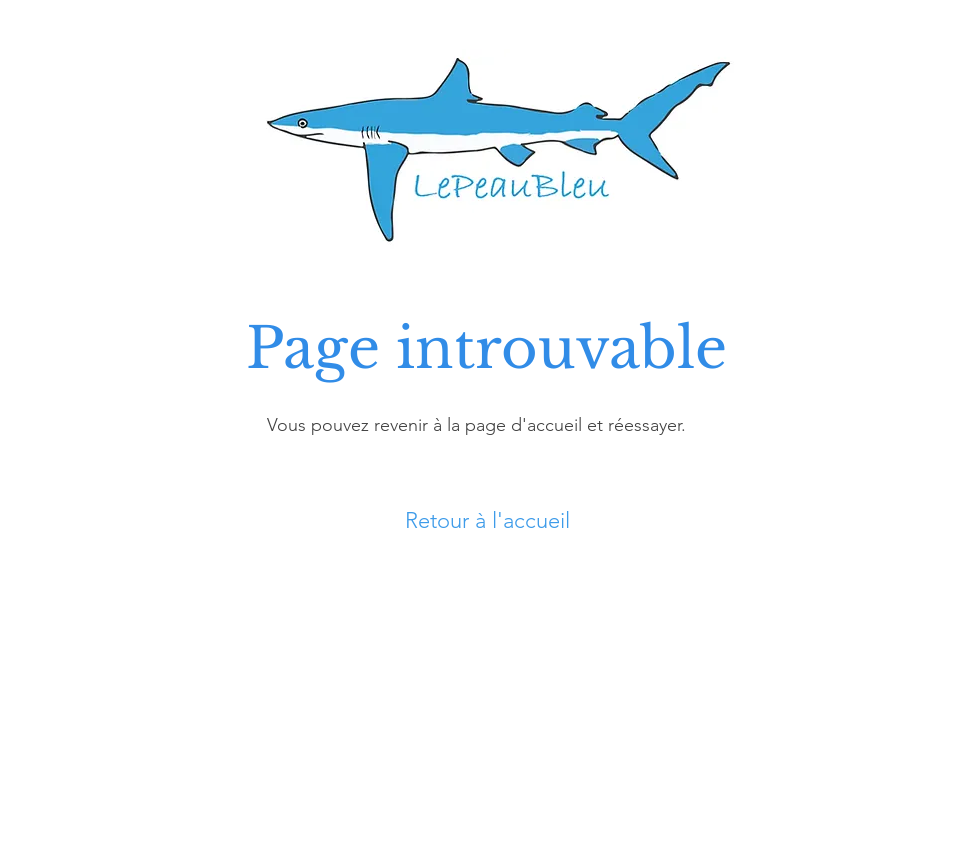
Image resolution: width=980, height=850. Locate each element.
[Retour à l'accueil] (489, 520)
